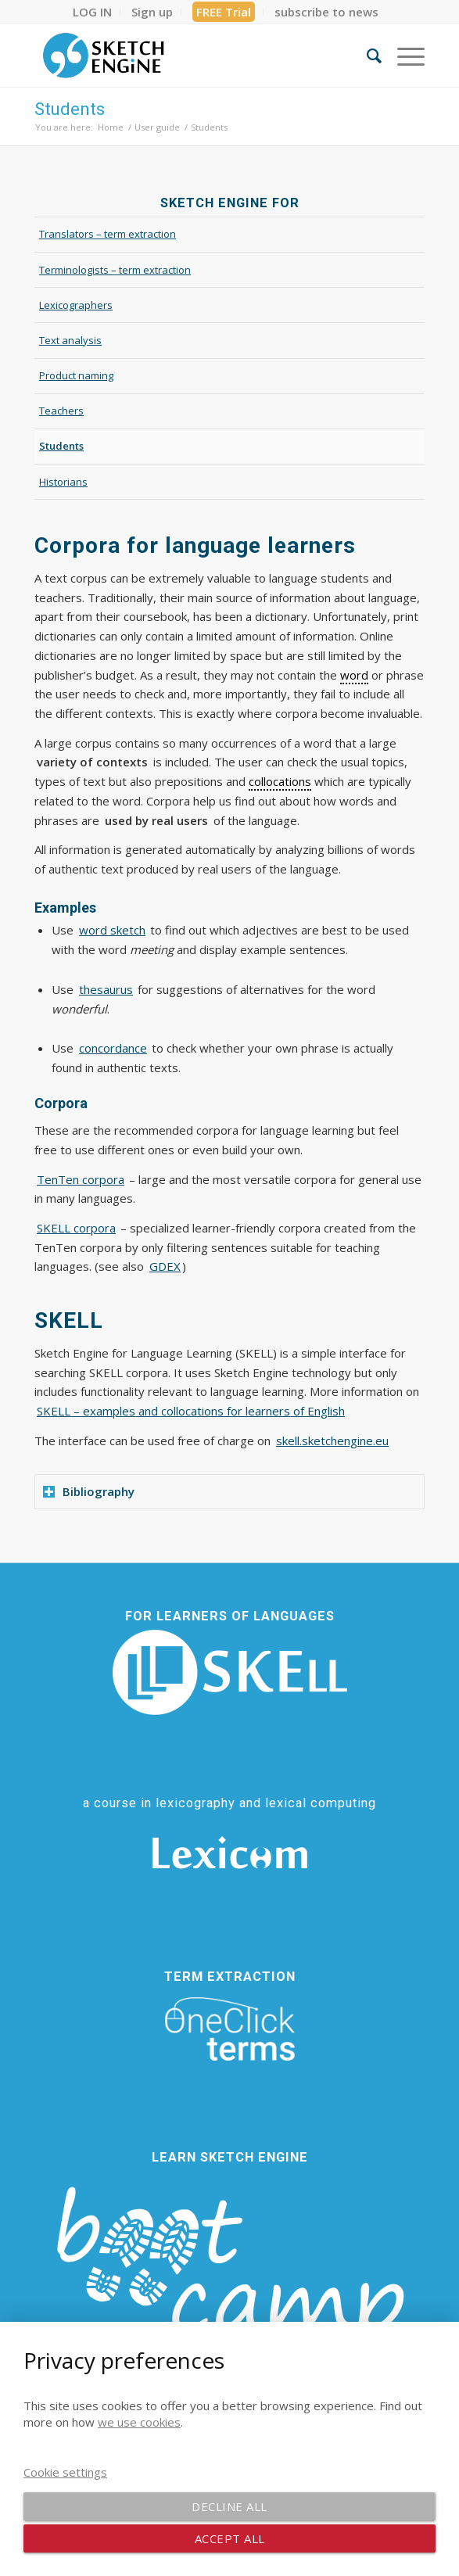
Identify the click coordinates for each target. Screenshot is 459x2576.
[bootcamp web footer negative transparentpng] (230, 2281)
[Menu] (403, 55)
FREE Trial (223, 12)
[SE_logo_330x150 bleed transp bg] (190, 55)
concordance (113, 1048)
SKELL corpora (76, 1228)
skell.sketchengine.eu (332, 1440)
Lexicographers (76, 305)
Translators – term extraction (107, 234)
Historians (63, 482)
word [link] (354, 675)
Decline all (229, 2506)
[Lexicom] (230, 1853)
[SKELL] (230, 1672)
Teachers (61, 411)
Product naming (76, 375)
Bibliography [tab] (88, 1491)
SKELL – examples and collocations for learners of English (191, 1411)
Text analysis (70, 340)
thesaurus (106, 989)
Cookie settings (65, 2472)
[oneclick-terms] (230, 2029)
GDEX (165, 1266)
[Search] (366, 55)
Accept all (230, 2538)
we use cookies (139, 2422)
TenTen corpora (80, 1179)
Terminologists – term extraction (115, 270)
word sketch (112, 930)
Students (69, 109)
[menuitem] (92, 12)
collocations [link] (280, 781)
